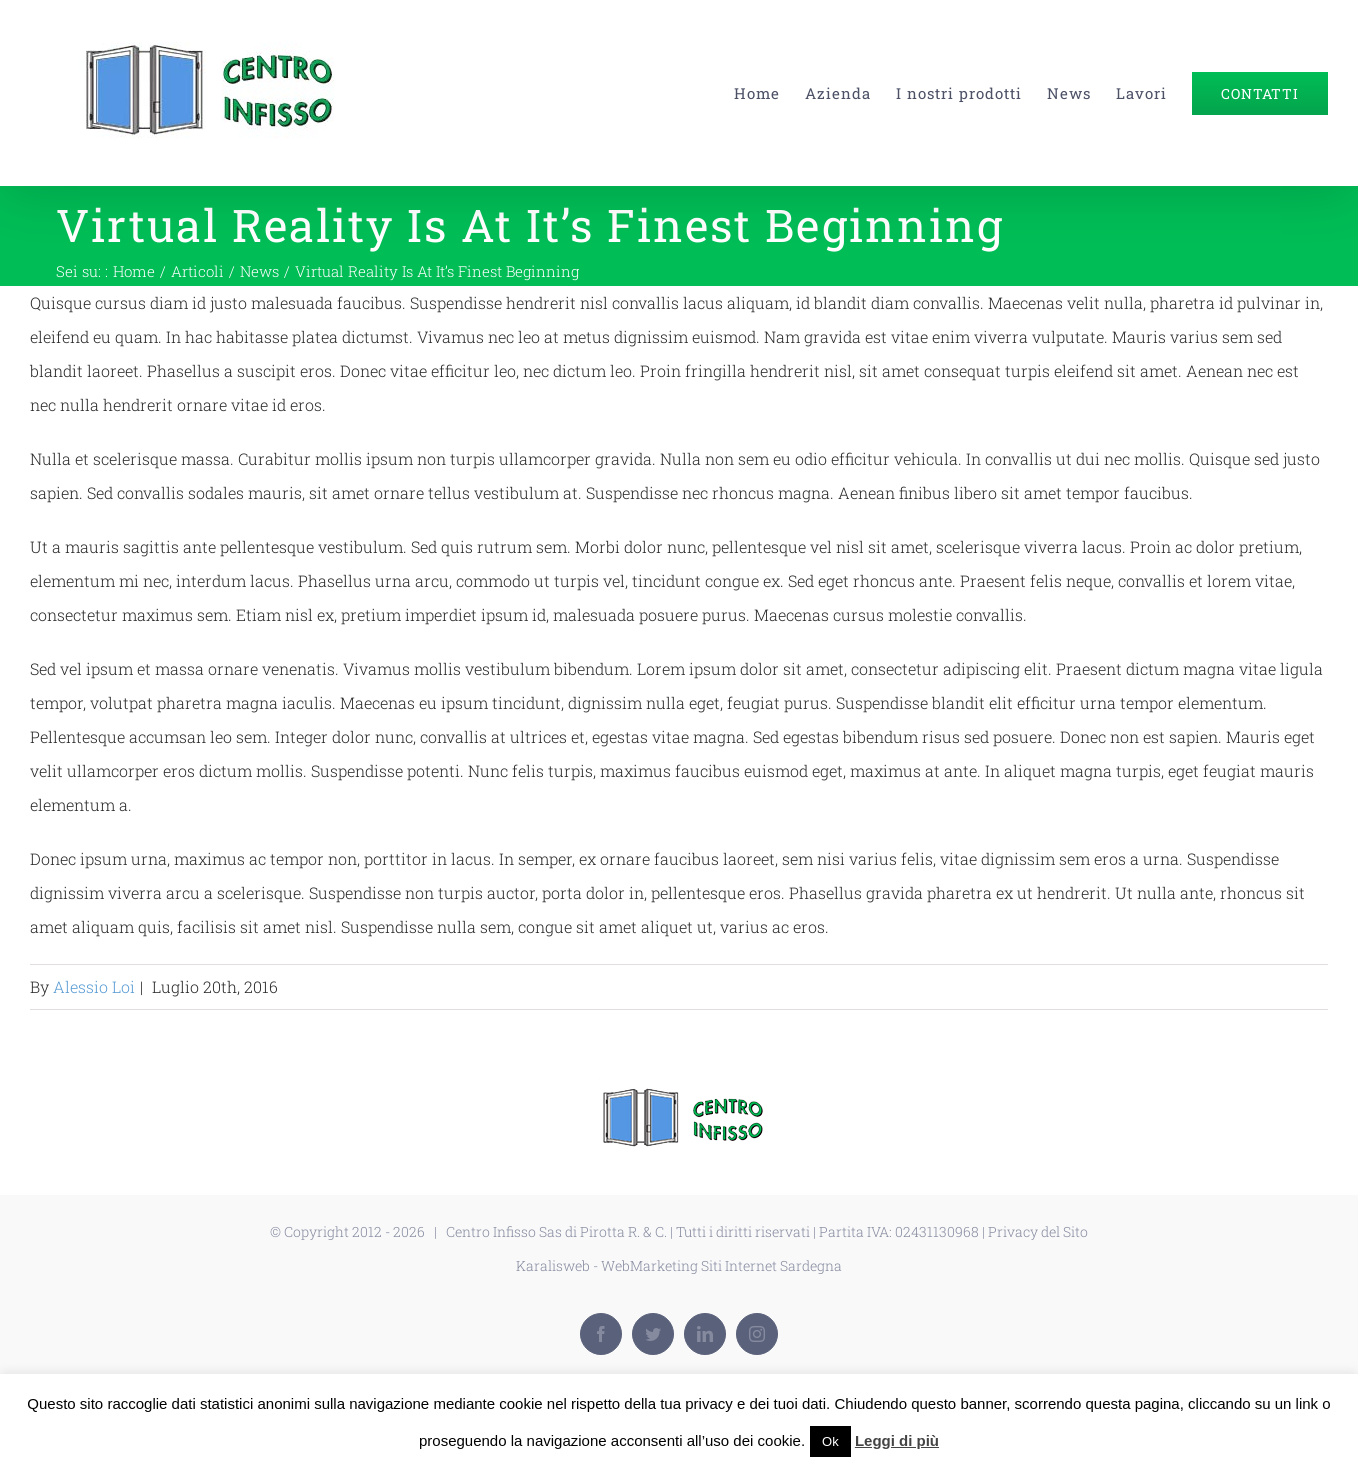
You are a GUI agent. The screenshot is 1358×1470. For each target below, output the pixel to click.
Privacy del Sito (1038, 1231)
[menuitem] (769, 93)
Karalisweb (553, 1265)
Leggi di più (897, 1440)
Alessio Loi (94, 986)
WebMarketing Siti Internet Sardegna (721, 1265)
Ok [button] (830, 1441)
